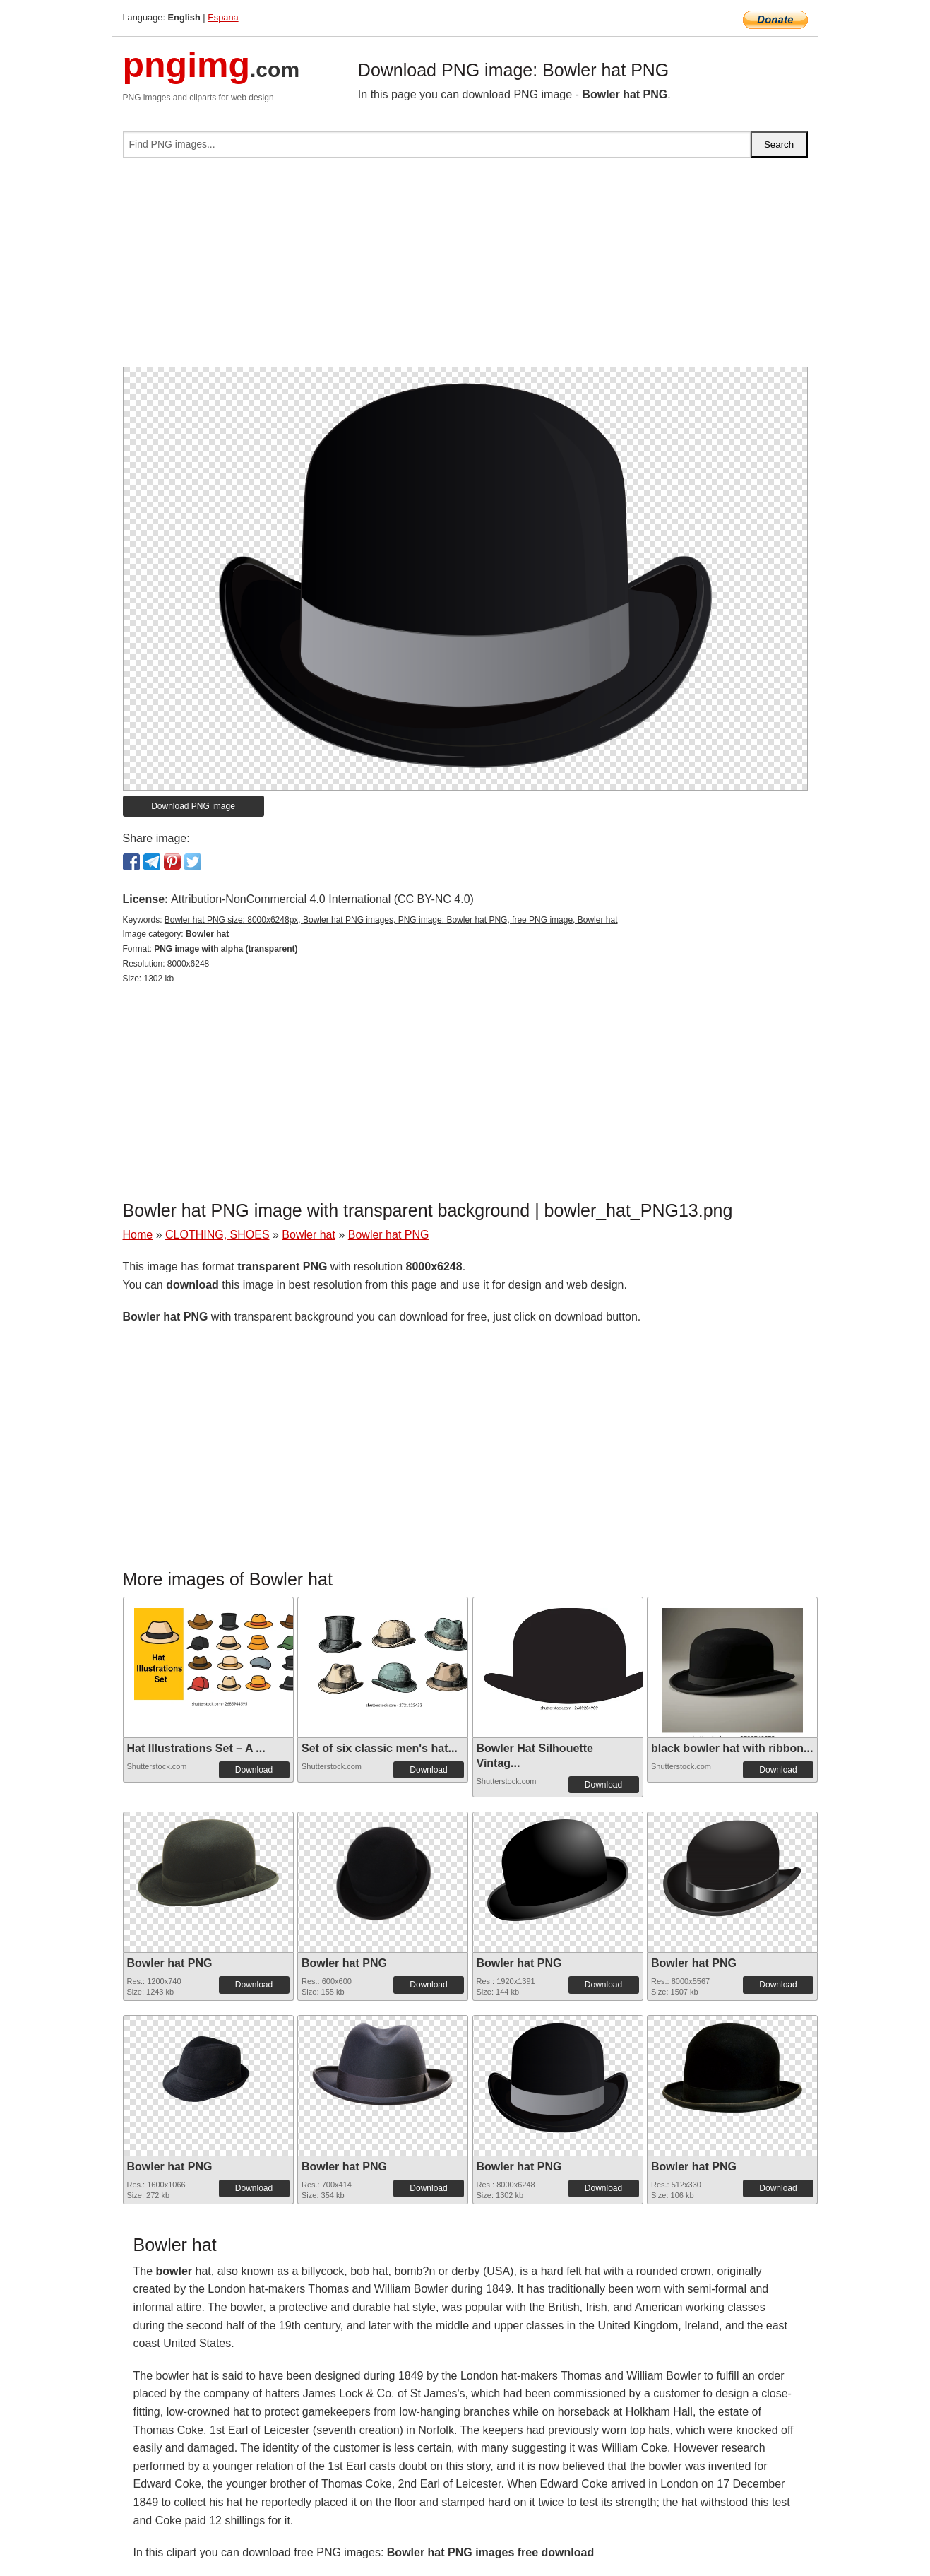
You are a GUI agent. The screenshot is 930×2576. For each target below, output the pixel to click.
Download (254, 1770)
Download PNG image (193, 806)
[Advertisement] (465, 268)
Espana (223, 17)
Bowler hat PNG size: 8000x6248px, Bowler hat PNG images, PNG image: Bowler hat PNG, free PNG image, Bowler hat (391, 920)
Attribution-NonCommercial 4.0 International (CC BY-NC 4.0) (322, 899)
